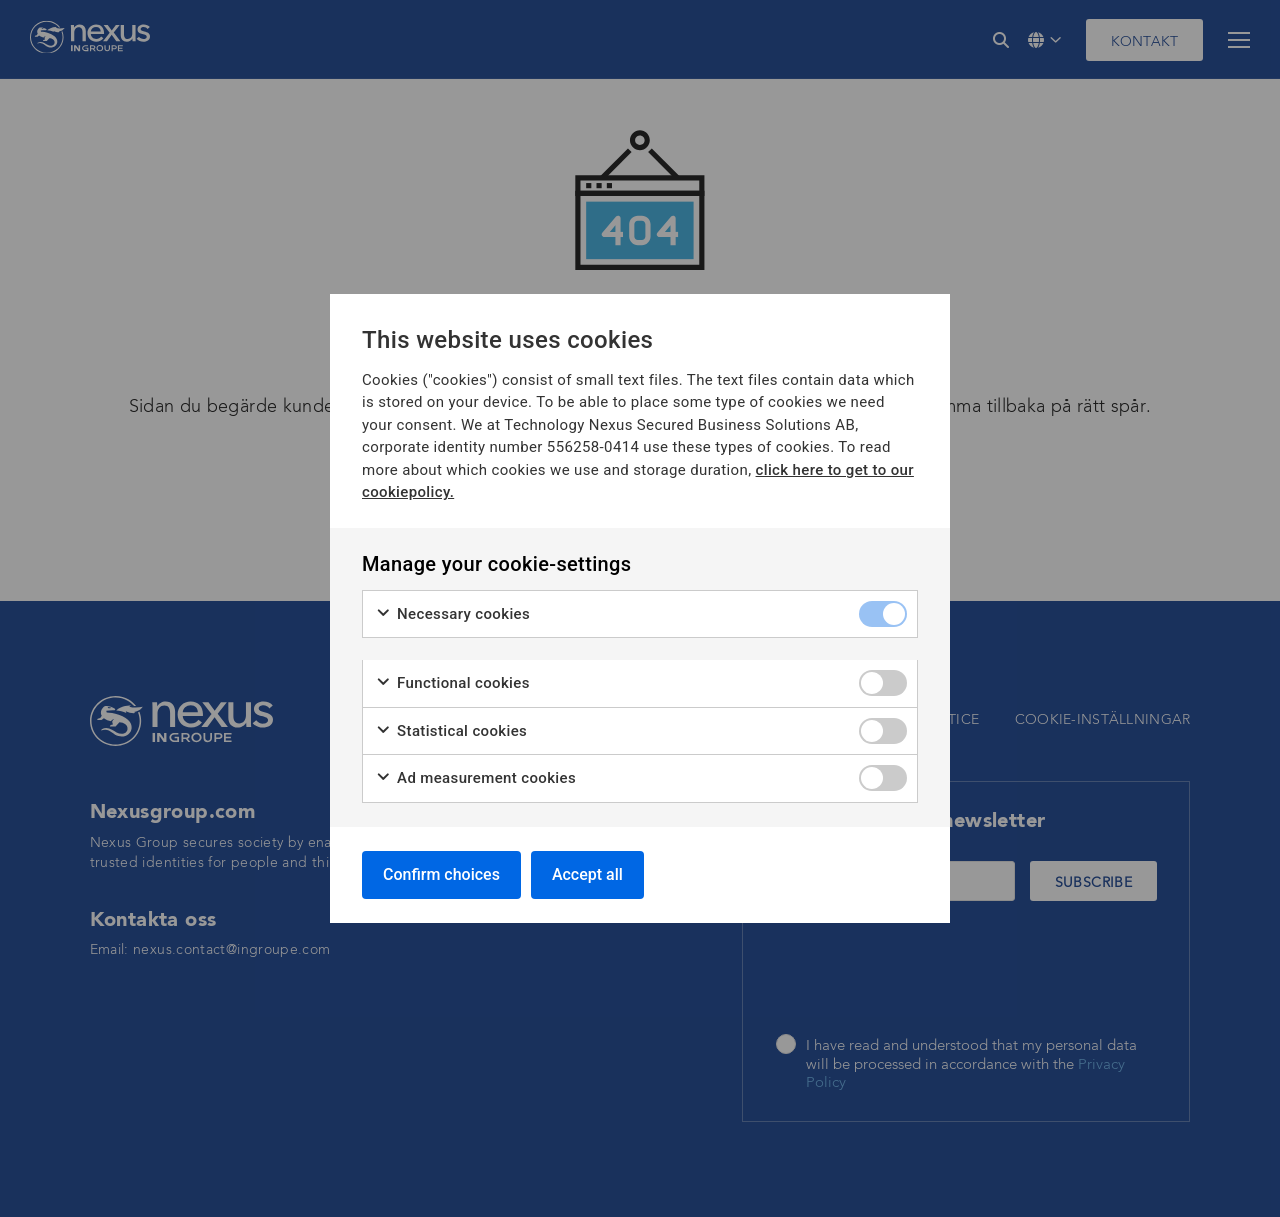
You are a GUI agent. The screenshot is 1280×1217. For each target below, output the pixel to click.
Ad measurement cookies (475, 778)
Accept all (587, 874)
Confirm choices (441, 874)
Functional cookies (452, 683)
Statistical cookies (451, 731)
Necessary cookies (452, 614)
